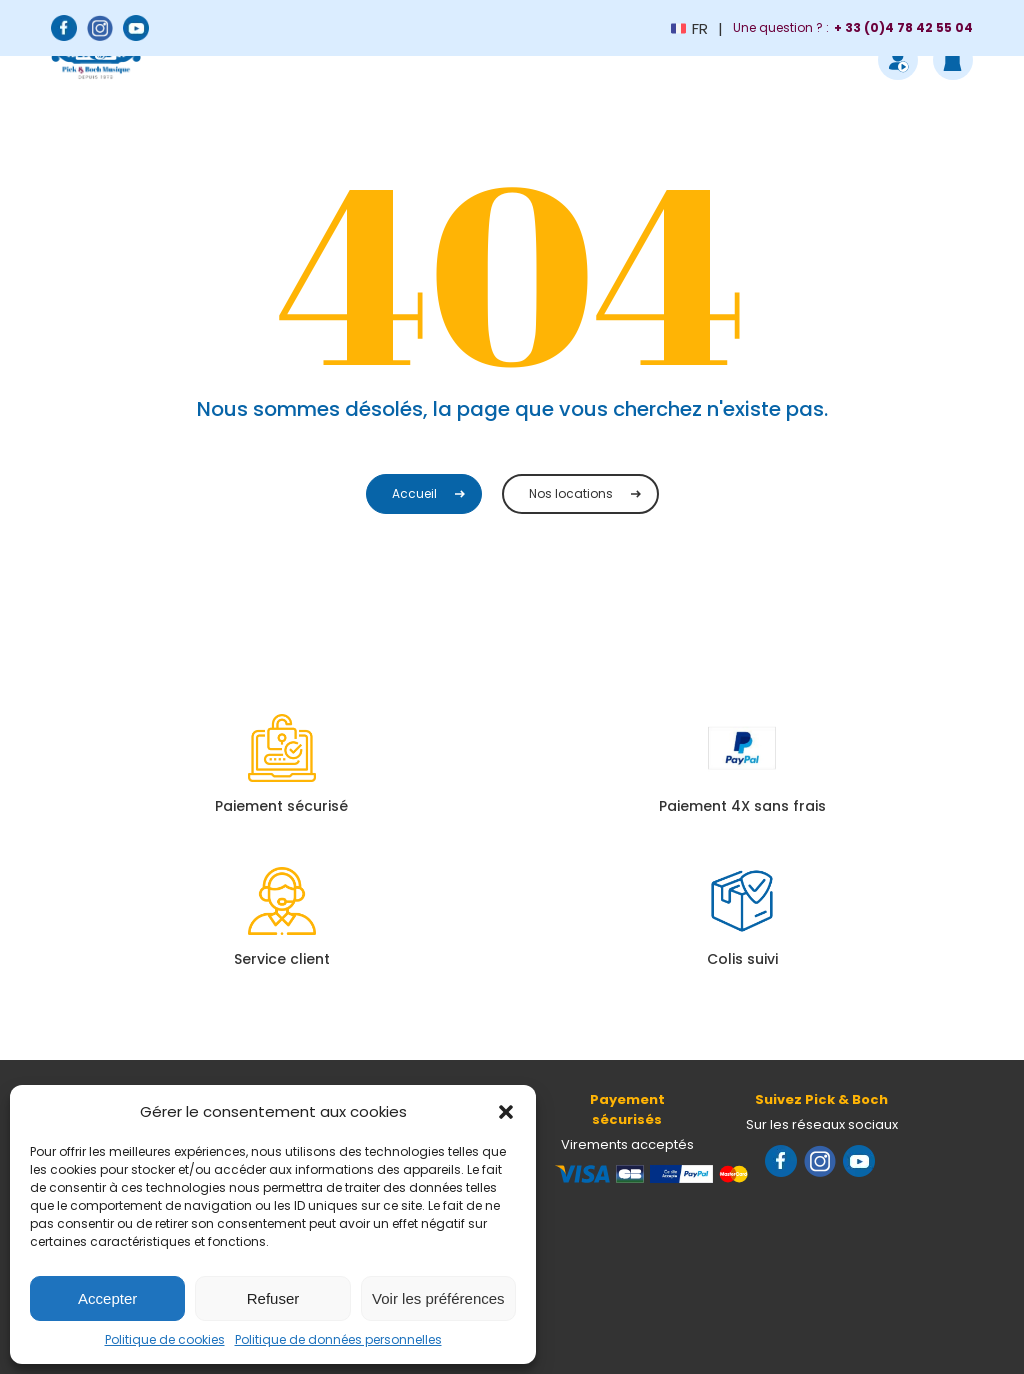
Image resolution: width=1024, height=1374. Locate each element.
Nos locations (571, 493)
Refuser (273, 1298)
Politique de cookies (165, 1339)
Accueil (414, 493)
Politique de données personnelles (338, 1339)
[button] (506, 1112)
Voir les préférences (438, 1298)
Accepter (107, 1298)
